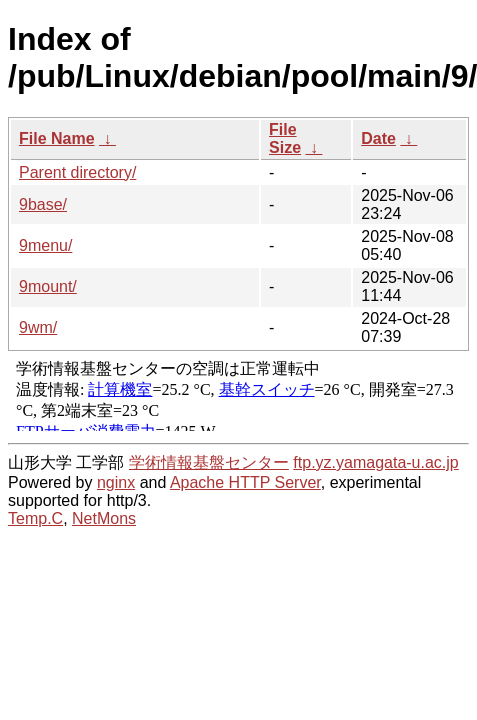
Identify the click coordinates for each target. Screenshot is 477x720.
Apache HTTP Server (245, 482)
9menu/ (45, 245)
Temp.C (35, 518)
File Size (285, 138)
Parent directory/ (77, 172)
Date (378, 138)
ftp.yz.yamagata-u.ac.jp (375, 462)
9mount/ (48, 286)
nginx (116, 482)
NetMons (104, 518)
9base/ (43, 204)
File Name (57, 138)
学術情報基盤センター (209, 462)
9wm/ (38, 327)
